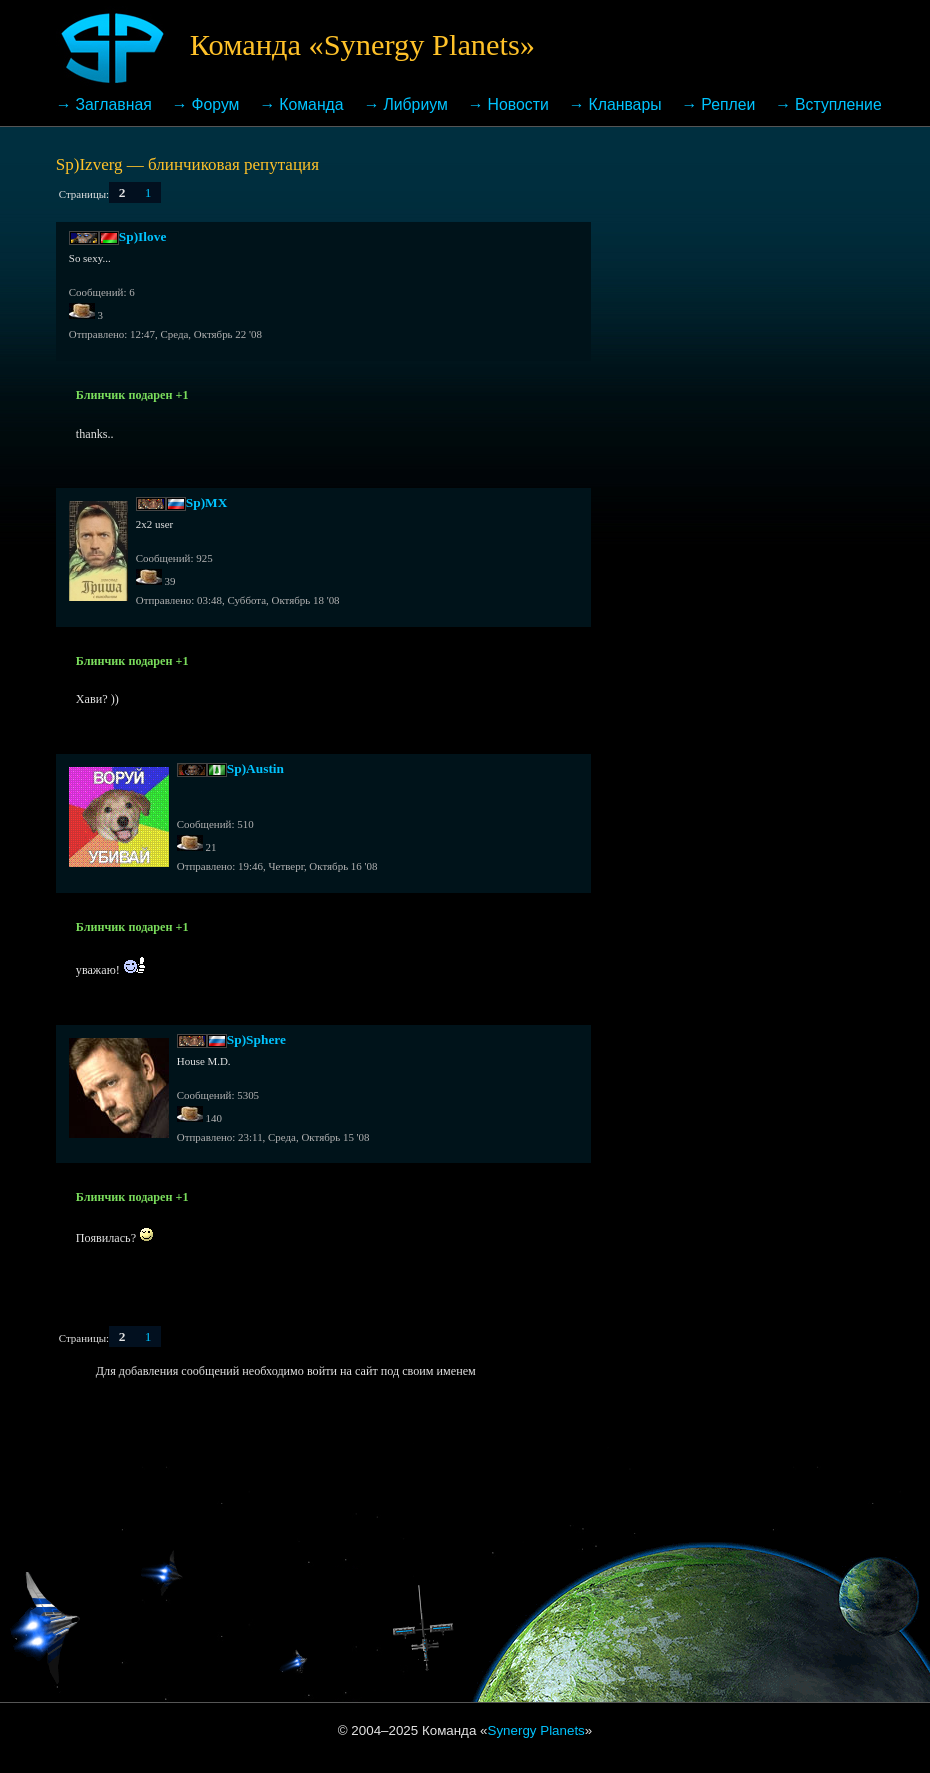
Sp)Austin (255, 768)
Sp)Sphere (256, 1039)
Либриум (415, 104)
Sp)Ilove (143, 236)
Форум (216, 104)
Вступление (838, 104)
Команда (311, 104)
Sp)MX (207, 502)
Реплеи (728, 104)
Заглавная (114, 104)
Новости (518, 104)
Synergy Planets (536, 1730)
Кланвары (624, 104)
